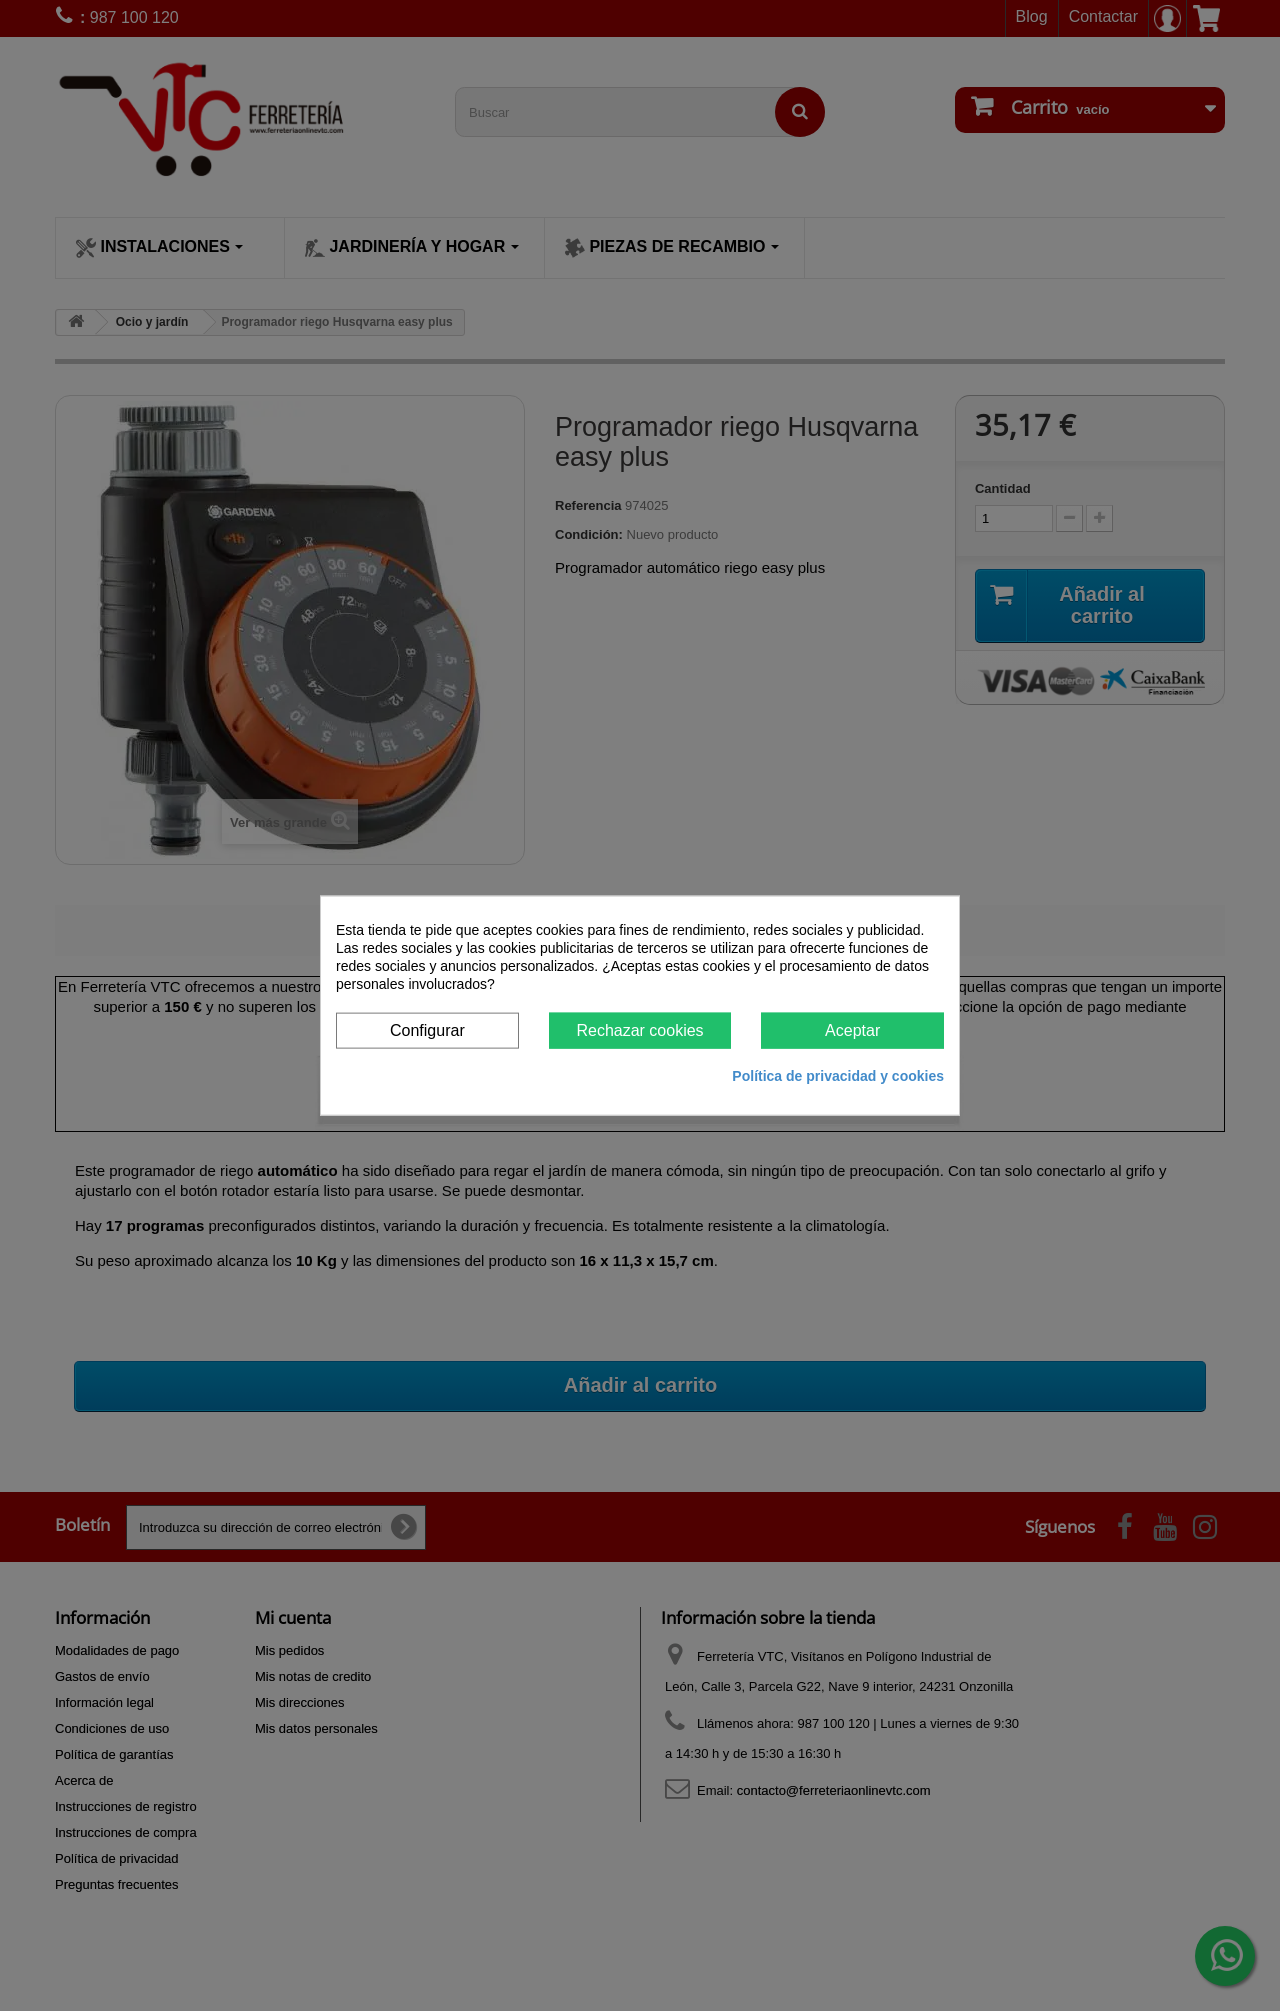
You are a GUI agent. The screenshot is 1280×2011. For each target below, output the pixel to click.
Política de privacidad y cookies (838, 1076)
